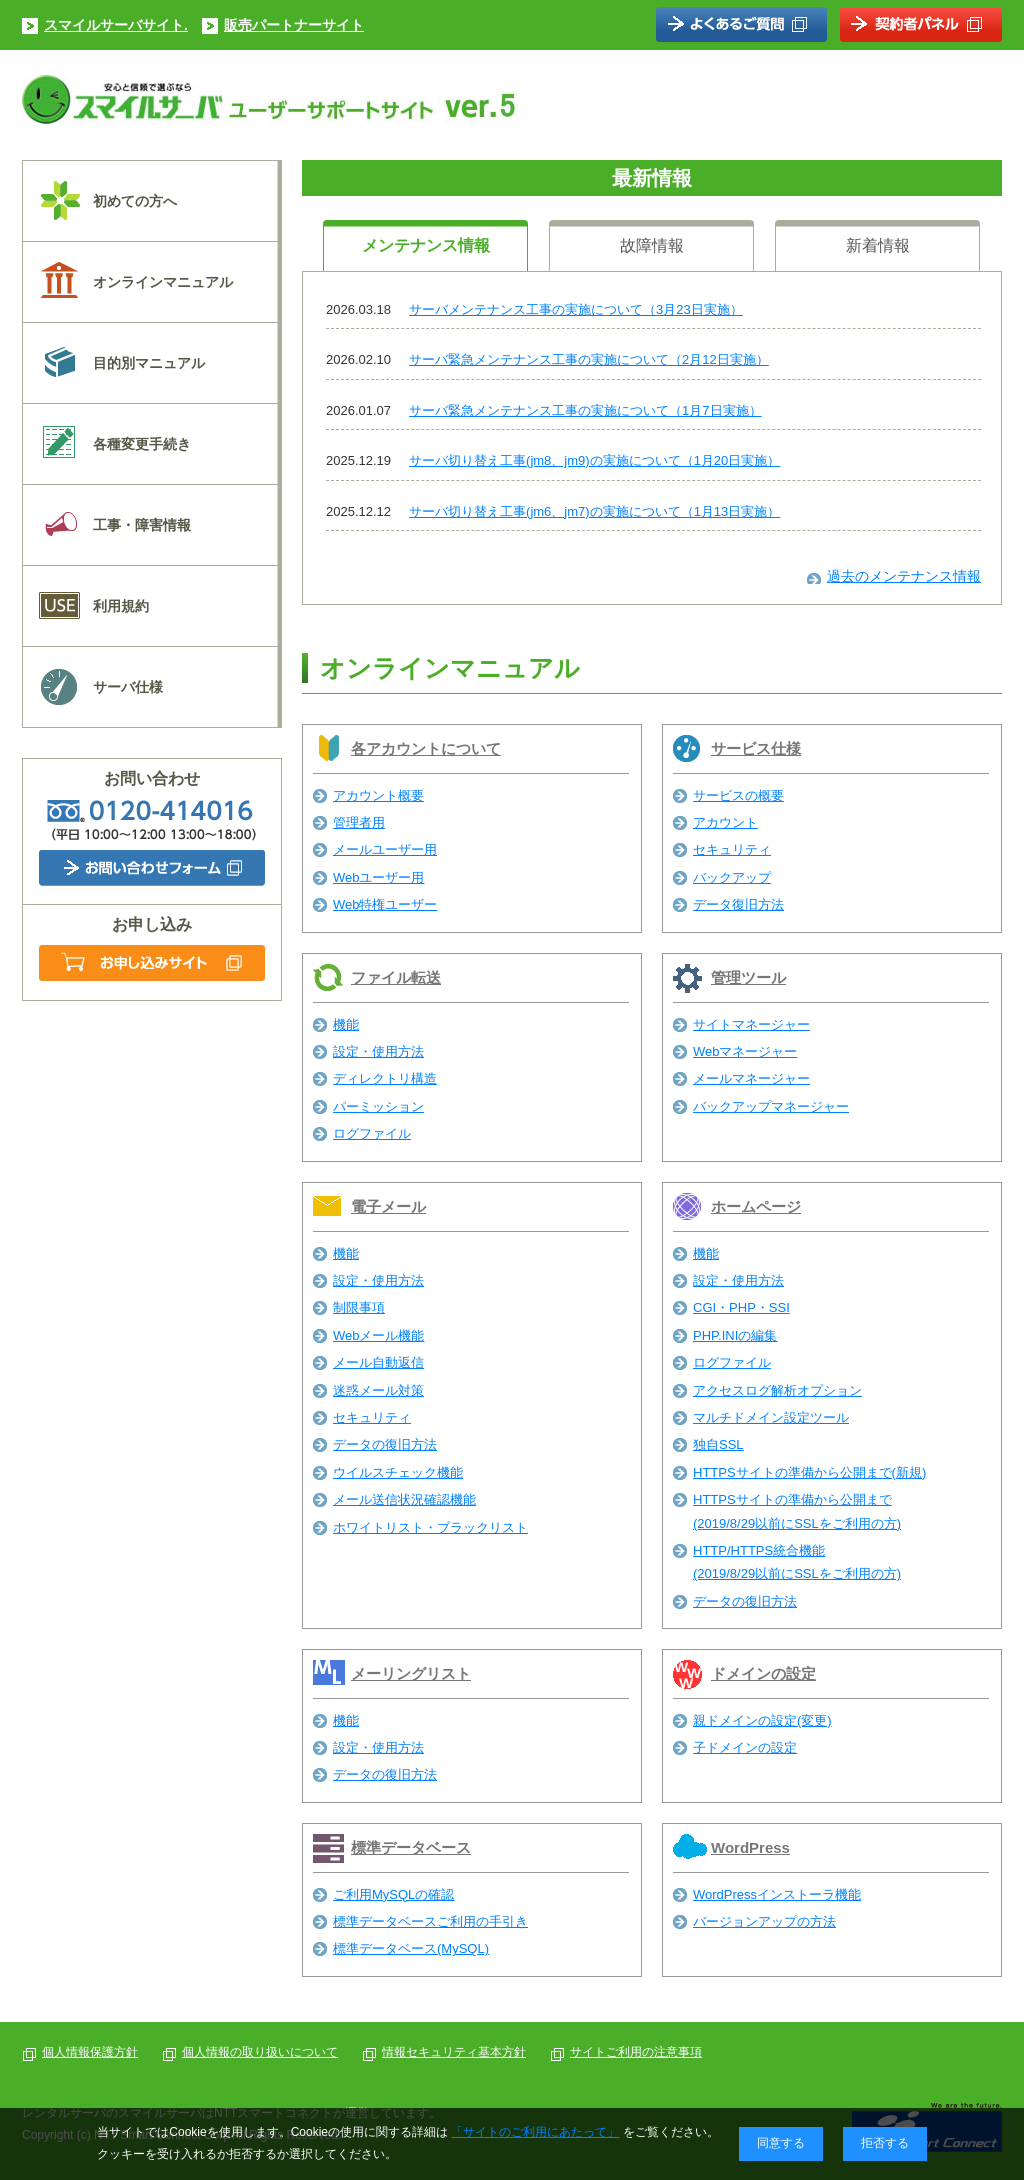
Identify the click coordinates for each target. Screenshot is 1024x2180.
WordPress (750, 1847)
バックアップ (732, 877)
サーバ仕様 (128, 687)
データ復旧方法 (738, 904)
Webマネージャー (745, 1051)
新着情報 (878, 245)
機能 (346, 1024)
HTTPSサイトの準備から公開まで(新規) (809, 1472)
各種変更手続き (142, 444)
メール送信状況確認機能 (404, 1499)
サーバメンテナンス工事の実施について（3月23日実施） (576, 309)
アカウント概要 (378, 795)
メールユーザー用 (385, 849)
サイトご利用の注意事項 (636, 2052)
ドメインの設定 (763, 1673)
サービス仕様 (756, 748)
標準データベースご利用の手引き (430, 1921)
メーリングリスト (411, 1673)
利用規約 (121, 606)
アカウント (725, 822)
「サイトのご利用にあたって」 (535, 2132)
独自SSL (718, 1444)
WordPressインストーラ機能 (777, 1894)
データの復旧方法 (385, 1444)
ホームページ (756, 1206)
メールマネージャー (751, 1078)
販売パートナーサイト (294, 25)
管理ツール (748, 977)
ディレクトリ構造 (385, 1078)
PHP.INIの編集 (735, 1335)
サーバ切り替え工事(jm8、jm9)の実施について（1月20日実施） (594, 460)
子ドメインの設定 (745, 1747)
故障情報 (652, 245)
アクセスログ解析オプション (777, 1390)
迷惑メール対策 (378, 1390)
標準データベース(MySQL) (411, 1948)
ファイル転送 (396, 977)
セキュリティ (732, 849)
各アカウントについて (426, 748)
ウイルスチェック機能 (398, 1472)
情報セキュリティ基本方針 (454, 2052)
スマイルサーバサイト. (116, 25)
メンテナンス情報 (426, 245)
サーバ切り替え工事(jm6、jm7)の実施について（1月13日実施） (594, 511)
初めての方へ (135, 201)
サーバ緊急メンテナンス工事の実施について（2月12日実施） (589, 359)
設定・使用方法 (378, 1051)
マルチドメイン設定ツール (771, 1417)
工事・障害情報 (142, 525)
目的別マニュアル (149, 363)
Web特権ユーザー (385, 904)
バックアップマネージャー (771, 1106)
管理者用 (359, 822)
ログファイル (372, 1133)
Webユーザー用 (379, 877)
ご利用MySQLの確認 (393, 1894)
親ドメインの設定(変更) (762, 1720)
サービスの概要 (738, 795)
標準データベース (411, 1847)
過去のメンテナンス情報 (904, 576)
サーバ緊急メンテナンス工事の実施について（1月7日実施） (585, 410)
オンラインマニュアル (163, 282)
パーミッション (378, 1106)
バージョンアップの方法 (764, 1921)
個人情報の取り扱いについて (260, 2052)
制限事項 (359, 1307)
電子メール (388, 1206)
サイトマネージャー (751, 1024)
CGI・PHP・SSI (741, 1307)
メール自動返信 (378, 1362)
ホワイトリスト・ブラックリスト (430, 1527)
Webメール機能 (379, 1335)
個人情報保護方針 (90, 2052)
